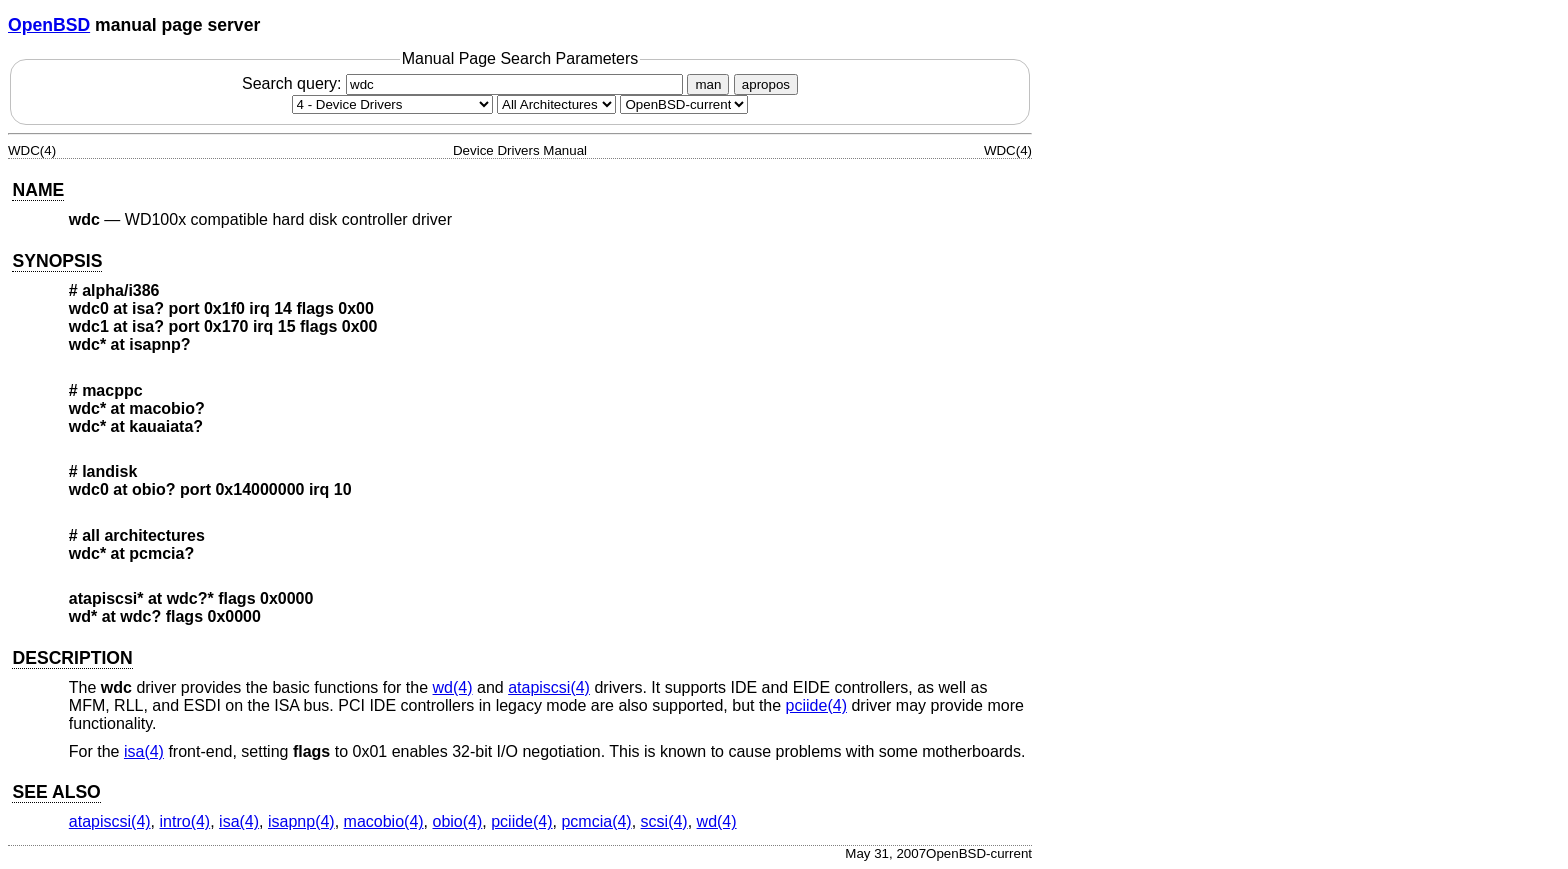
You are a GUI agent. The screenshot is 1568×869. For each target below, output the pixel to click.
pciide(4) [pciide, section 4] (816, 705)
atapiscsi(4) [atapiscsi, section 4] (549, 687)
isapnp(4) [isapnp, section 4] (301, 821)
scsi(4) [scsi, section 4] (664, 821)
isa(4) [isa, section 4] (144, 751)
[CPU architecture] (556, 104)
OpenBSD (49, 25)
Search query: (465, 83)
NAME (38, 190)
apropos (766, 84)
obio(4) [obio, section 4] (458, 821)
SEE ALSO (56, 792)
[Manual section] (392, 104)
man (708, 84)
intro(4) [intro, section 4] (185, 821)
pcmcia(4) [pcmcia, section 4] (596, 821)
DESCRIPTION (72, 658)
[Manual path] (684, 104)
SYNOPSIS (57, 261)
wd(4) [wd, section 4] (453, 687)
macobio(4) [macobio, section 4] (384, 821)
